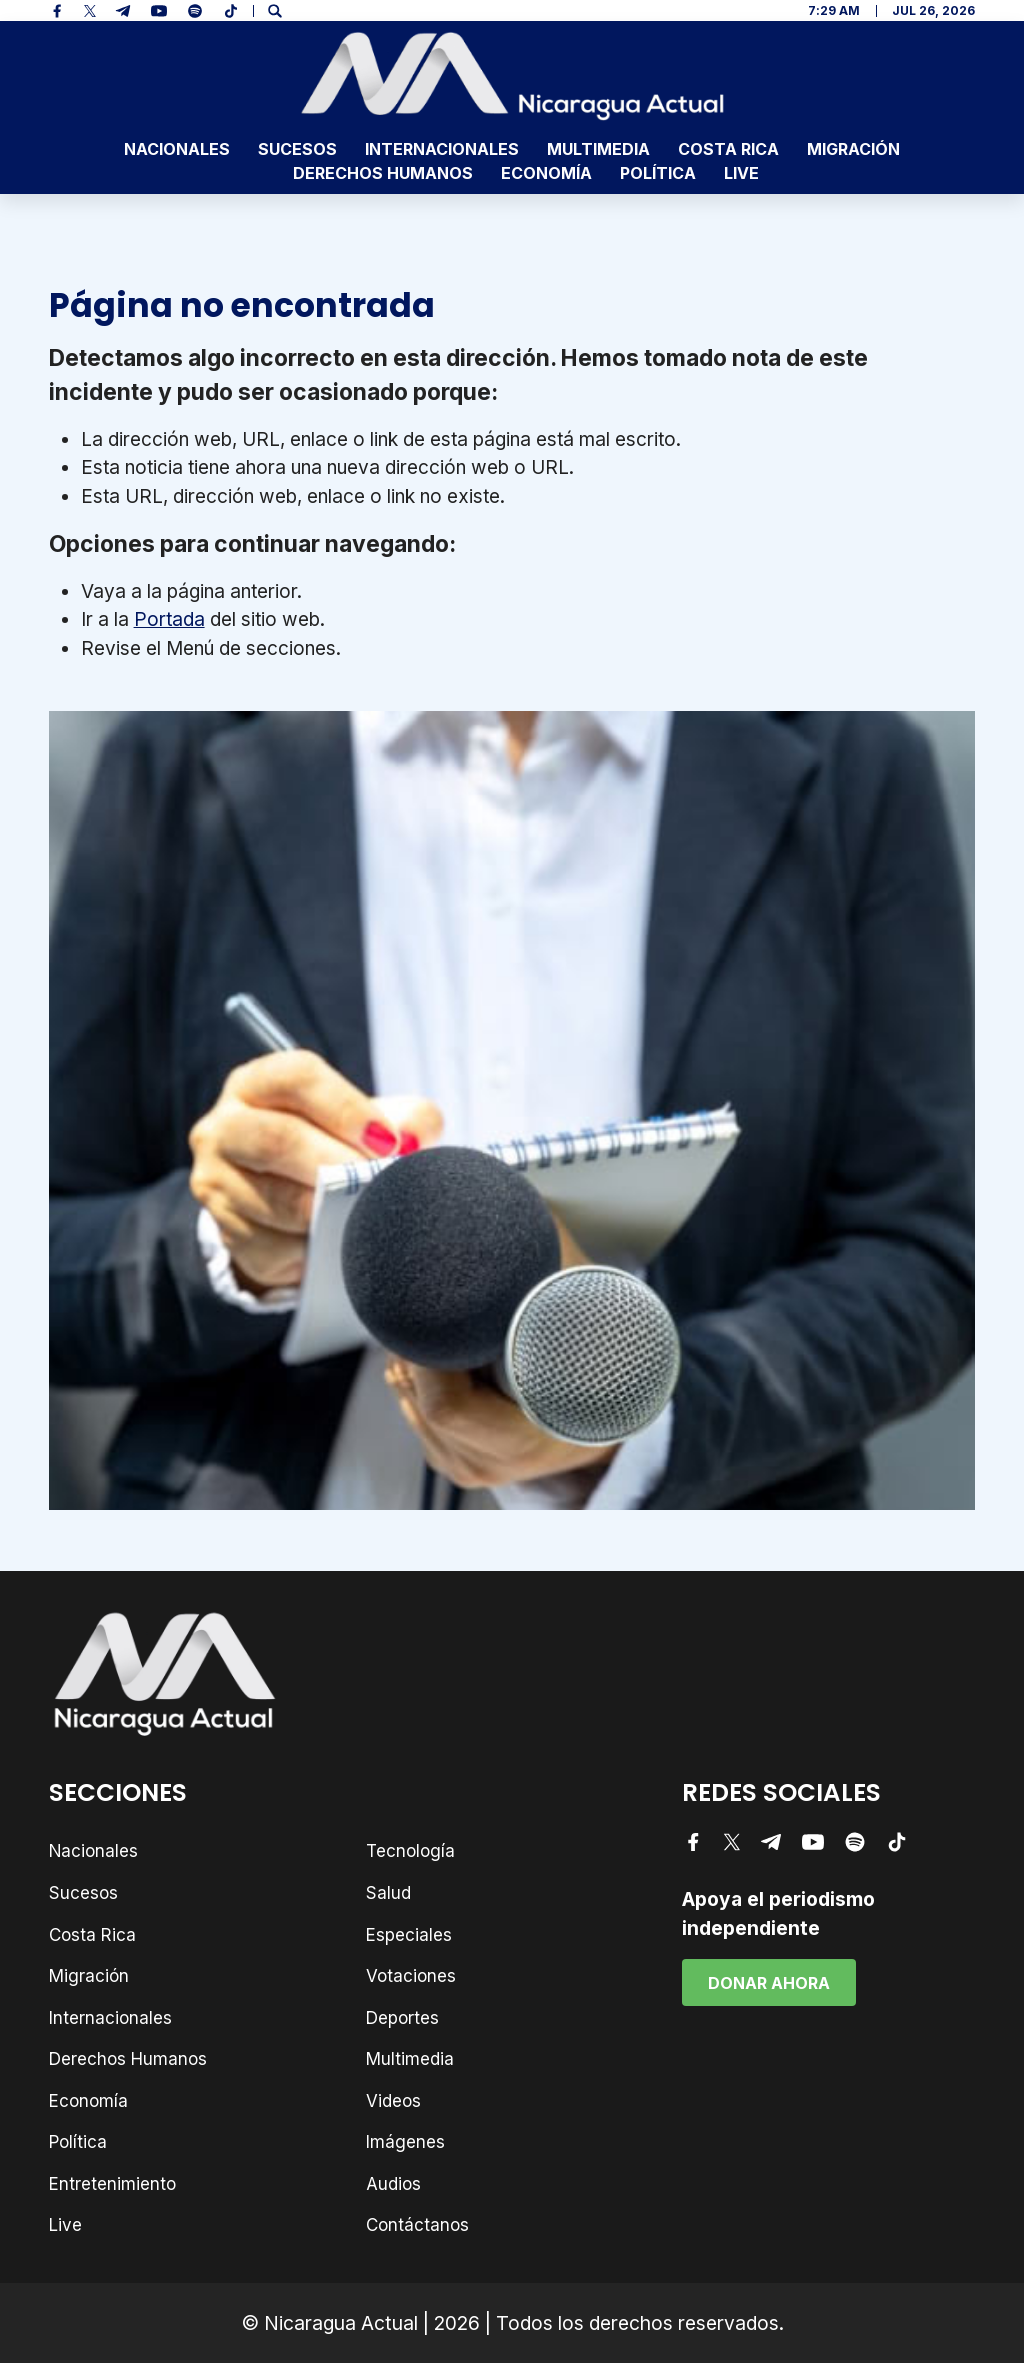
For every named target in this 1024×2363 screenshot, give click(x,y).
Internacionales (442, 149)
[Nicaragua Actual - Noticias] (512, 76)
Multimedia (598, 149)
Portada (169, 619)
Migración (853, 149)
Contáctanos (417, 2225)
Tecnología (410, 1851)
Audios (393, 2184)
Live (741, 173)
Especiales (409, 1935)
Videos (393, 2101)
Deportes (402, 2018)
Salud (388, 1893)
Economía (546, 173)
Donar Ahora (769, 1983)
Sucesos (297, 149)
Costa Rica (728, 149)
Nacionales (177, 149)
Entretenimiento (112, 2184)
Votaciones (411, 1976)
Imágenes (405, 2142)
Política (658, 173)
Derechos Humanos (383, 173)
